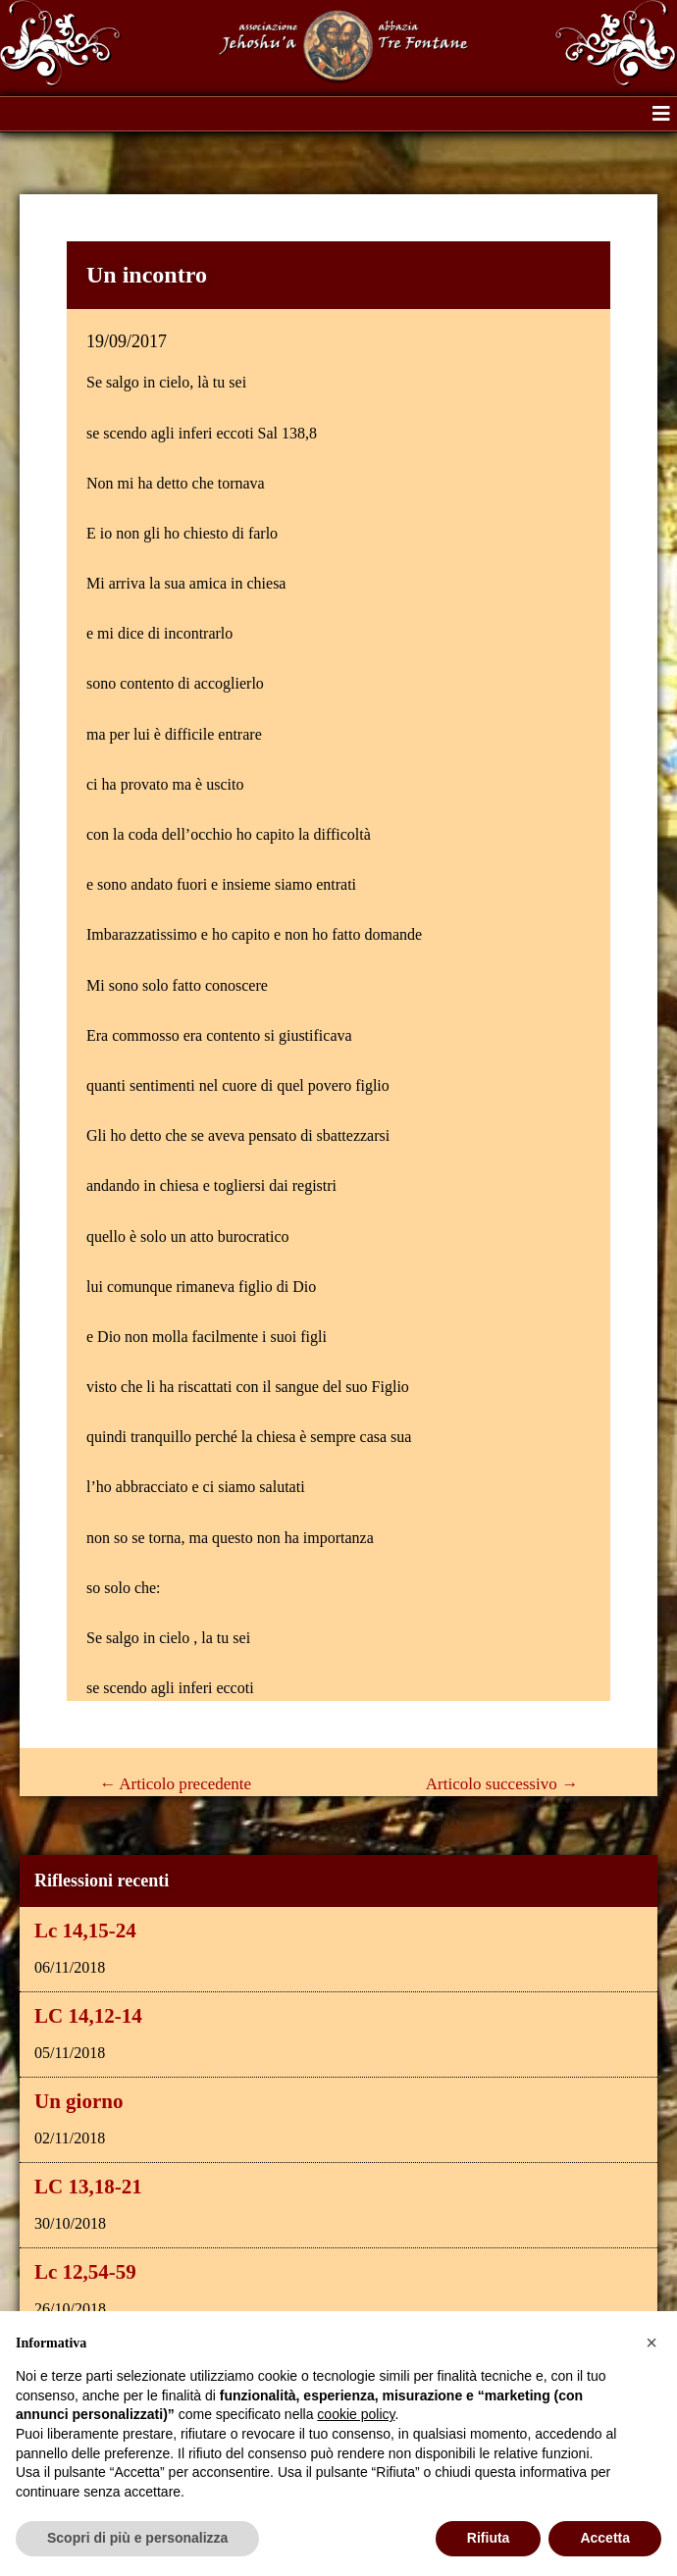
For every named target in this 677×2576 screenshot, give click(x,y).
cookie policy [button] (355, 2414)
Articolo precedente (175, 1784)
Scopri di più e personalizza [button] (137, 2538)
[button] (661, 113)
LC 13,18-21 (88, 2186)
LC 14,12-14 (88, 2016)
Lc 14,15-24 (85, 1930)
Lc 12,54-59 (85, 2272)
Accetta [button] (605, 2538)
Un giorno (78, 2101)
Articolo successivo (502, 1784)
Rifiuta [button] (488, 2538)
